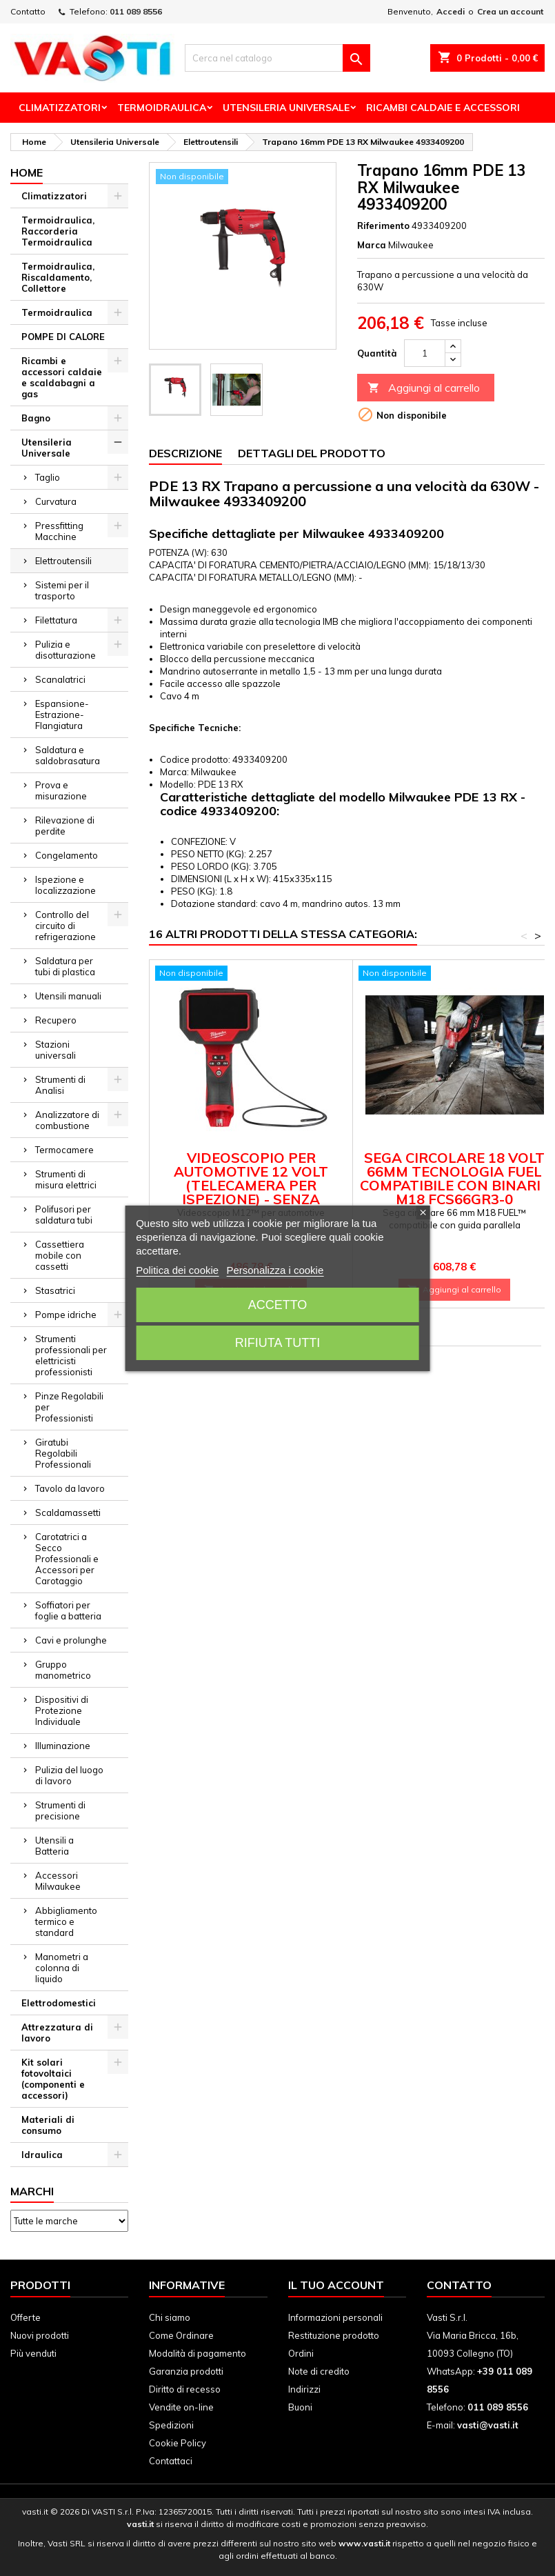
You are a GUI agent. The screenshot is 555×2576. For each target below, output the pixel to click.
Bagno (35, 417)
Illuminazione (62, 1745)
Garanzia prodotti (186, 2371)
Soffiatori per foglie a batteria (68, 1610)
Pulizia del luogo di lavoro (69, 1775)
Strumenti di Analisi (60, 1085)
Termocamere (64, 1149)
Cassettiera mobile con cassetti (59, 1255)
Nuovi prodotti (39, 2335)
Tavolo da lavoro (70, 1488)
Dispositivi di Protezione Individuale (61, 1710)
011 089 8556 (136, 11)
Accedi (450, 11)
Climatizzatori (60, 107)
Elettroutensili (63, 560)
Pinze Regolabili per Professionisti (69, 1407)
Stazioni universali (55, 1050)
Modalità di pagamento (197, 2353)
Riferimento (383, 225)
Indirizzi (304, 2389)
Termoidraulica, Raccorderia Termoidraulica (57, 231)
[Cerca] (277, 58)
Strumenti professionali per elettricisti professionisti (71, 1355)
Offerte (25, 2317)
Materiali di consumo (47, 2125)
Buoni (300, 2407)
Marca (371, 244)
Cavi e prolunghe (71, 1640)
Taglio (47, 477)
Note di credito (319, 2371)
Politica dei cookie (177, 1270)
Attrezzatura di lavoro (57, 2032)
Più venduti (33, 2353)
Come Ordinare (181, 2335)
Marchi (32, 2191)
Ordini (301, 2353)
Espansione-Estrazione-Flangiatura (62, 714)
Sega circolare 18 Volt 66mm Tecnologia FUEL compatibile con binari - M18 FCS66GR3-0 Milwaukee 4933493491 (454, 1185)
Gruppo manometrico (63, 1670)
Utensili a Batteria (54, 1846)
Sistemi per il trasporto (62, 590)
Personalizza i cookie (274, 1270)
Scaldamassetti (68, 1512)
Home (26, 172)
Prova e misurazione (61, 790)
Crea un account (510, 11)
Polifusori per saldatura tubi (63, 1215)
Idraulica (42, 2154)
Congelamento (66, 855)
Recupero (56, 1020)
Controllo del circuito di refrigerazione (65, 925)
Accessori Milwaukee (58, 1881)
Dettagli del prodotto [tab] (311, 453)
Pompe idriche (66, 1314)
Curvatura (56, 501)
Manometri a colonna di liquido (61, 1967)
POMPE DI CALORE (63, 336)
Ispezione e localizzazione (65, 885)
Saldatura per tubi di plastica (65, 966)
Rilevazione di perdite (64, 826)
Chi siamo (169, 2317)
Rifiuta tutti (277, 1343)
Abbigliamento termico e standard (66, 1921)
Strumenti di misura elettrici (66, 1179)
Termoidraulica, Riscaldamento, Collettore (57, 277)
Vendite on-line (181, 2407)
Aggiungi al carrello (423, 388)
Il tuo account (336, 2285)
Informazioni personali (335, 2317)
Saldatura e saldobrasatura (67, 755)
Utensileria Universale (286, 107)
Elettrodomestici (58, 2002)
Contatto (28, 11)
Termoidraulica (161, 107)
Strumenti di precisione (60, 1810)
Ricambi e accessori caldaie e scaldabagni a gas (61, 377)
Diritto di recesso (185, 2389)
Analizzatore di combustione (67, 1120)
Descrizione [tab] (185, 453)
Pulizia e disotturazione (65, 650)
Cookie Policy (177, 2442)
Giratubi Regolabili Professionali (63, 1453)
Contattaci (170, 2460)
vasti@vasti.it (487, 2424)
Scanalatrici (60, 679)
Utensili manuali (68, 995)
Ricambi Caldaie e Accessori (443, 107)
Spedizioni (171, 2424)
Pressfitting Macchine (59, 531)
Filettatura (56, 620)
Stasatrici (55, 1290)
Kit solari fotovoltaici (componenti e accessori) (53, 2079)
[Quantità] (424, 353)
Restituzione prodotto (333, 2335)
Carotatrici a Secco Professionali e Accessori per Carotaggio (67, 1558)
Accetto (277, 1305)
